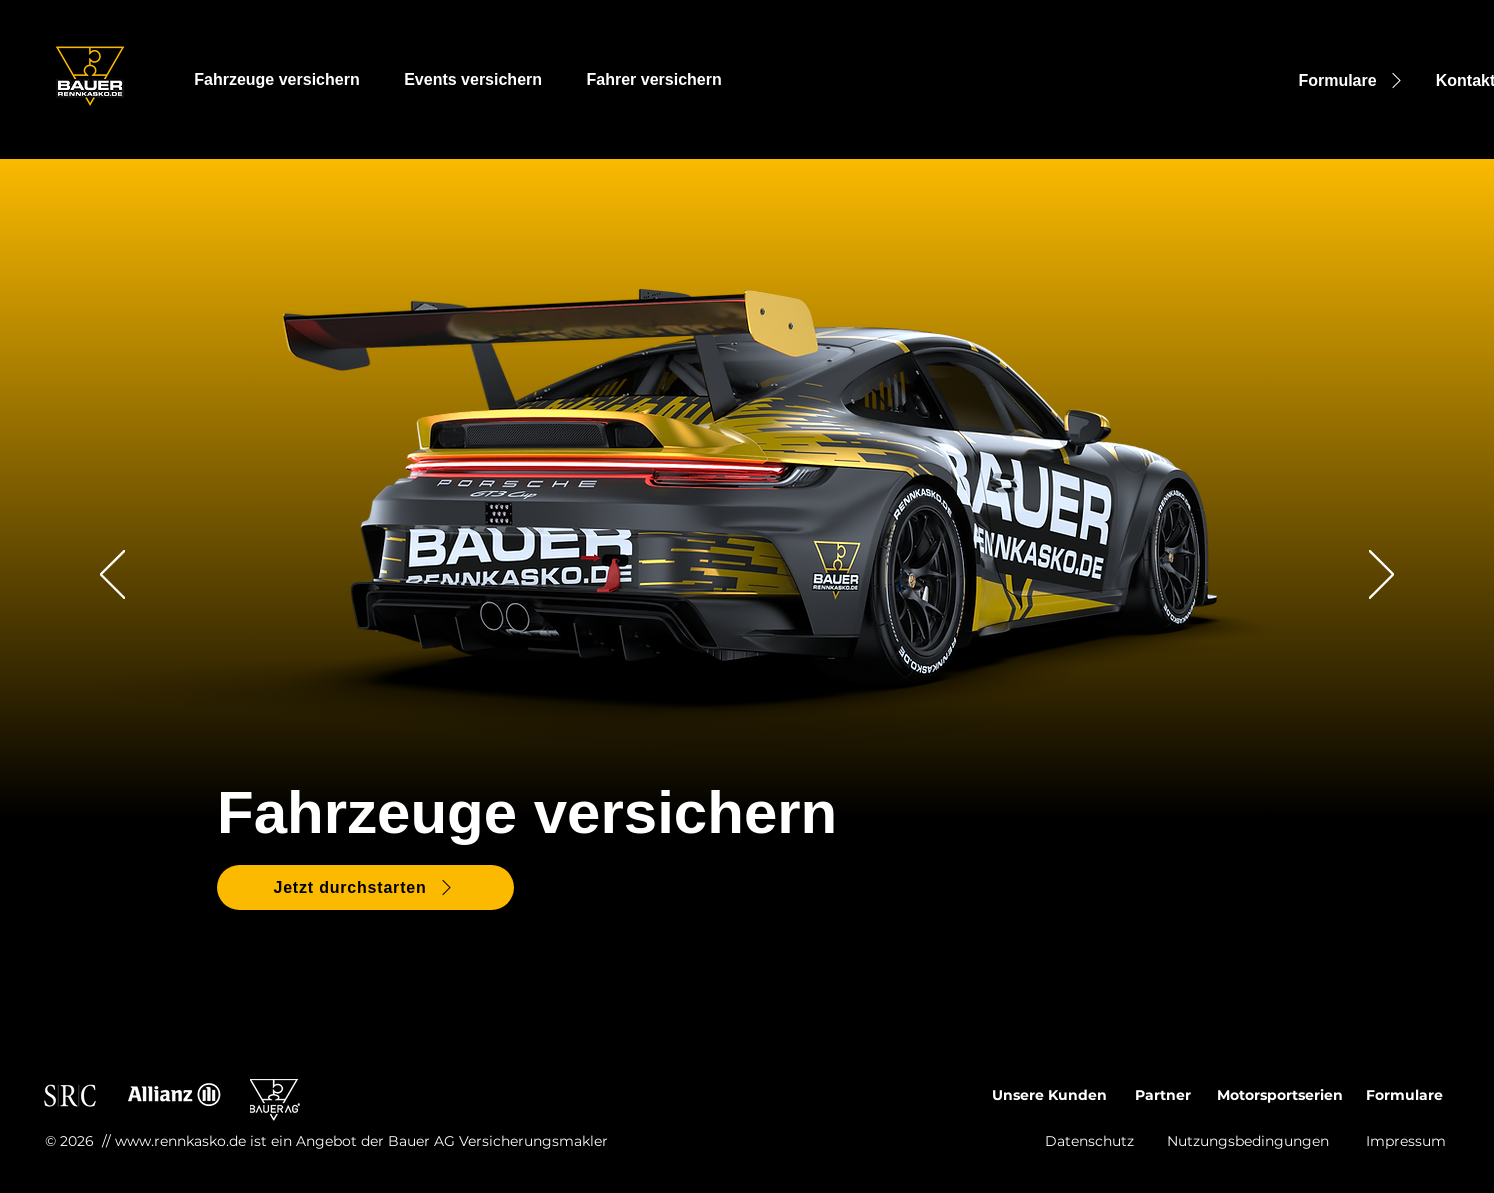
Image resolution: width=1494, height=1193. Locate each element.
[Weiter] (1381, 576)
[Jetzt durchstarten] (365, 887)
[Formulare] (1353, 80)
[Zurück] (112, 576)
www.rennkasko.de (180, 1141)
